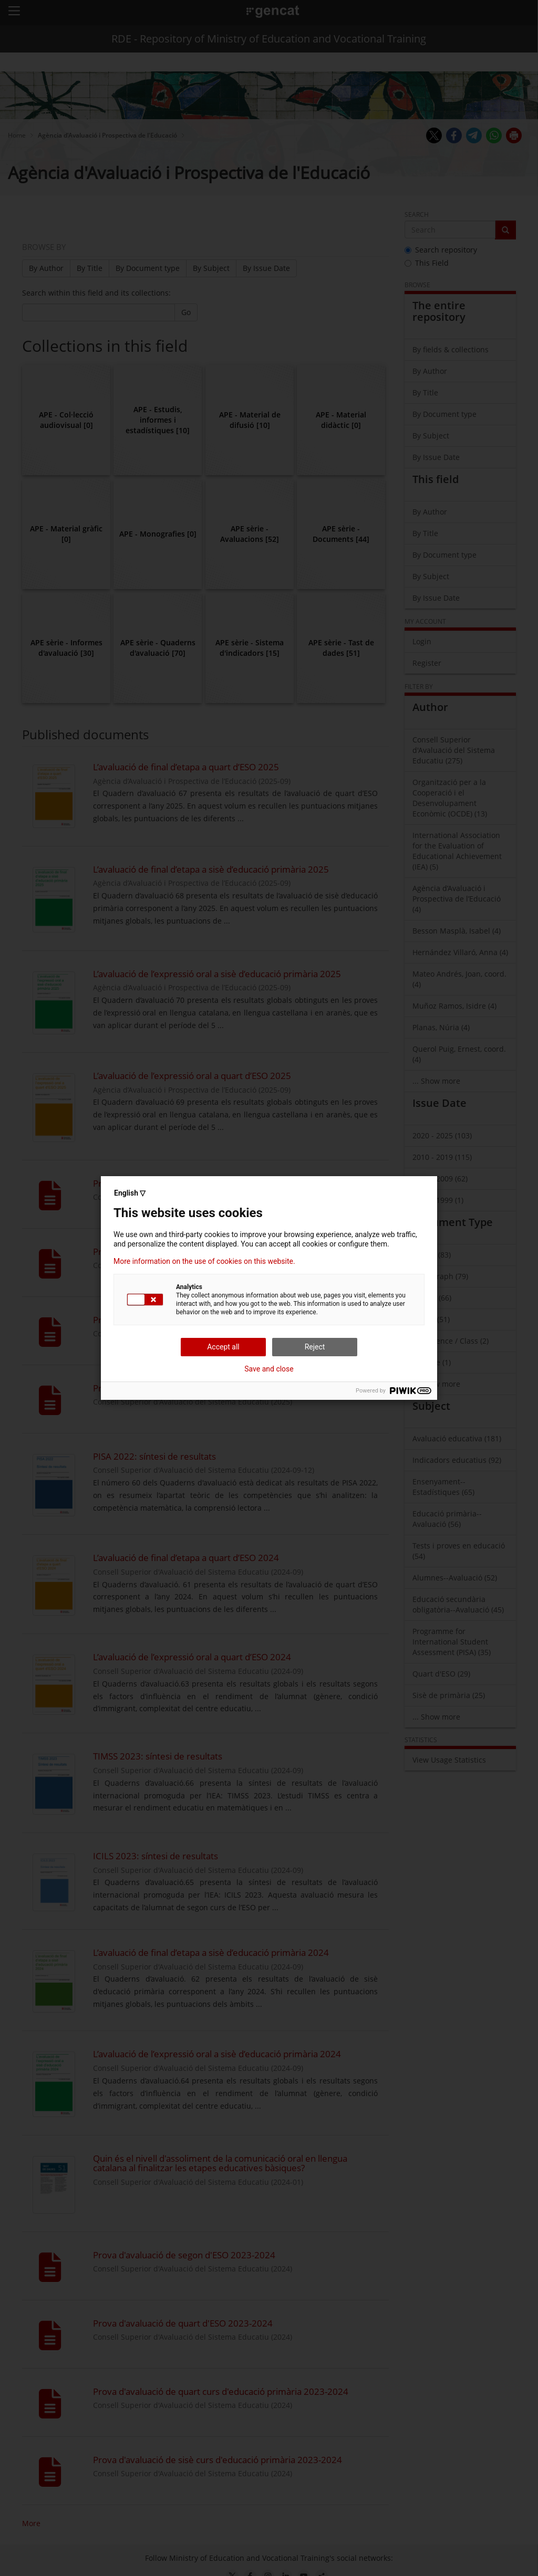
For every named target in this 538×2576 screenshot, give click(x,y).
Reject (315, 1347)
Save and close (269, 1369)
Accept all (223, 1347)
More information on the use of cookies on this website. (204, 1261)
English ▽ (130, 1193)
